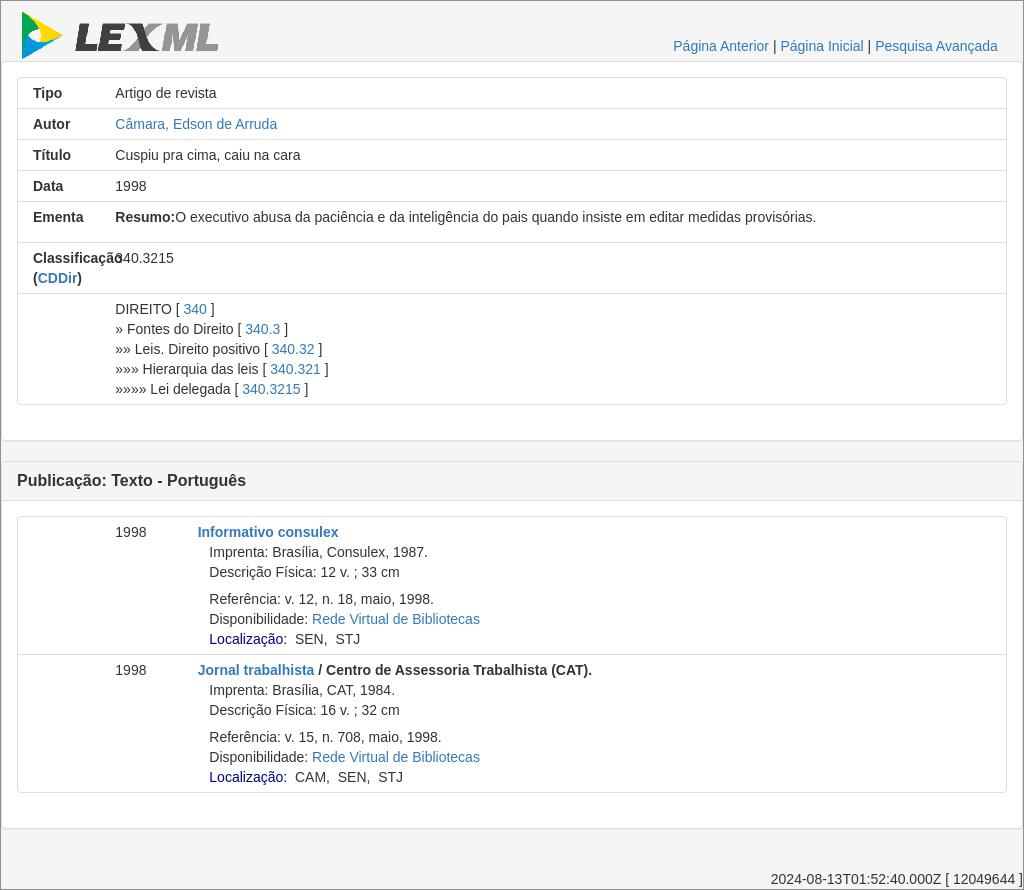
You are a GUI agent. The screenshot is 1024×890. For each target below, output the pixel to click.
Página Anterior (721, 46)
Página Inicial (821, 46)
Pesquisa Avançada (936, 46)
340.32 (293, 349)
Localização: (248, 639)
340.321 (295, 369)
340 (195, 309)
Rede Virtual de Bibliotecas (396, 619)
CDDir (58, 278)
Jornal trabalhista (256, 670)
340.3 (262, 329)
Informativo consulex (268, 532)
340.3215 (271, 389)
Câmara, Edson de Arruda (196, 124)
